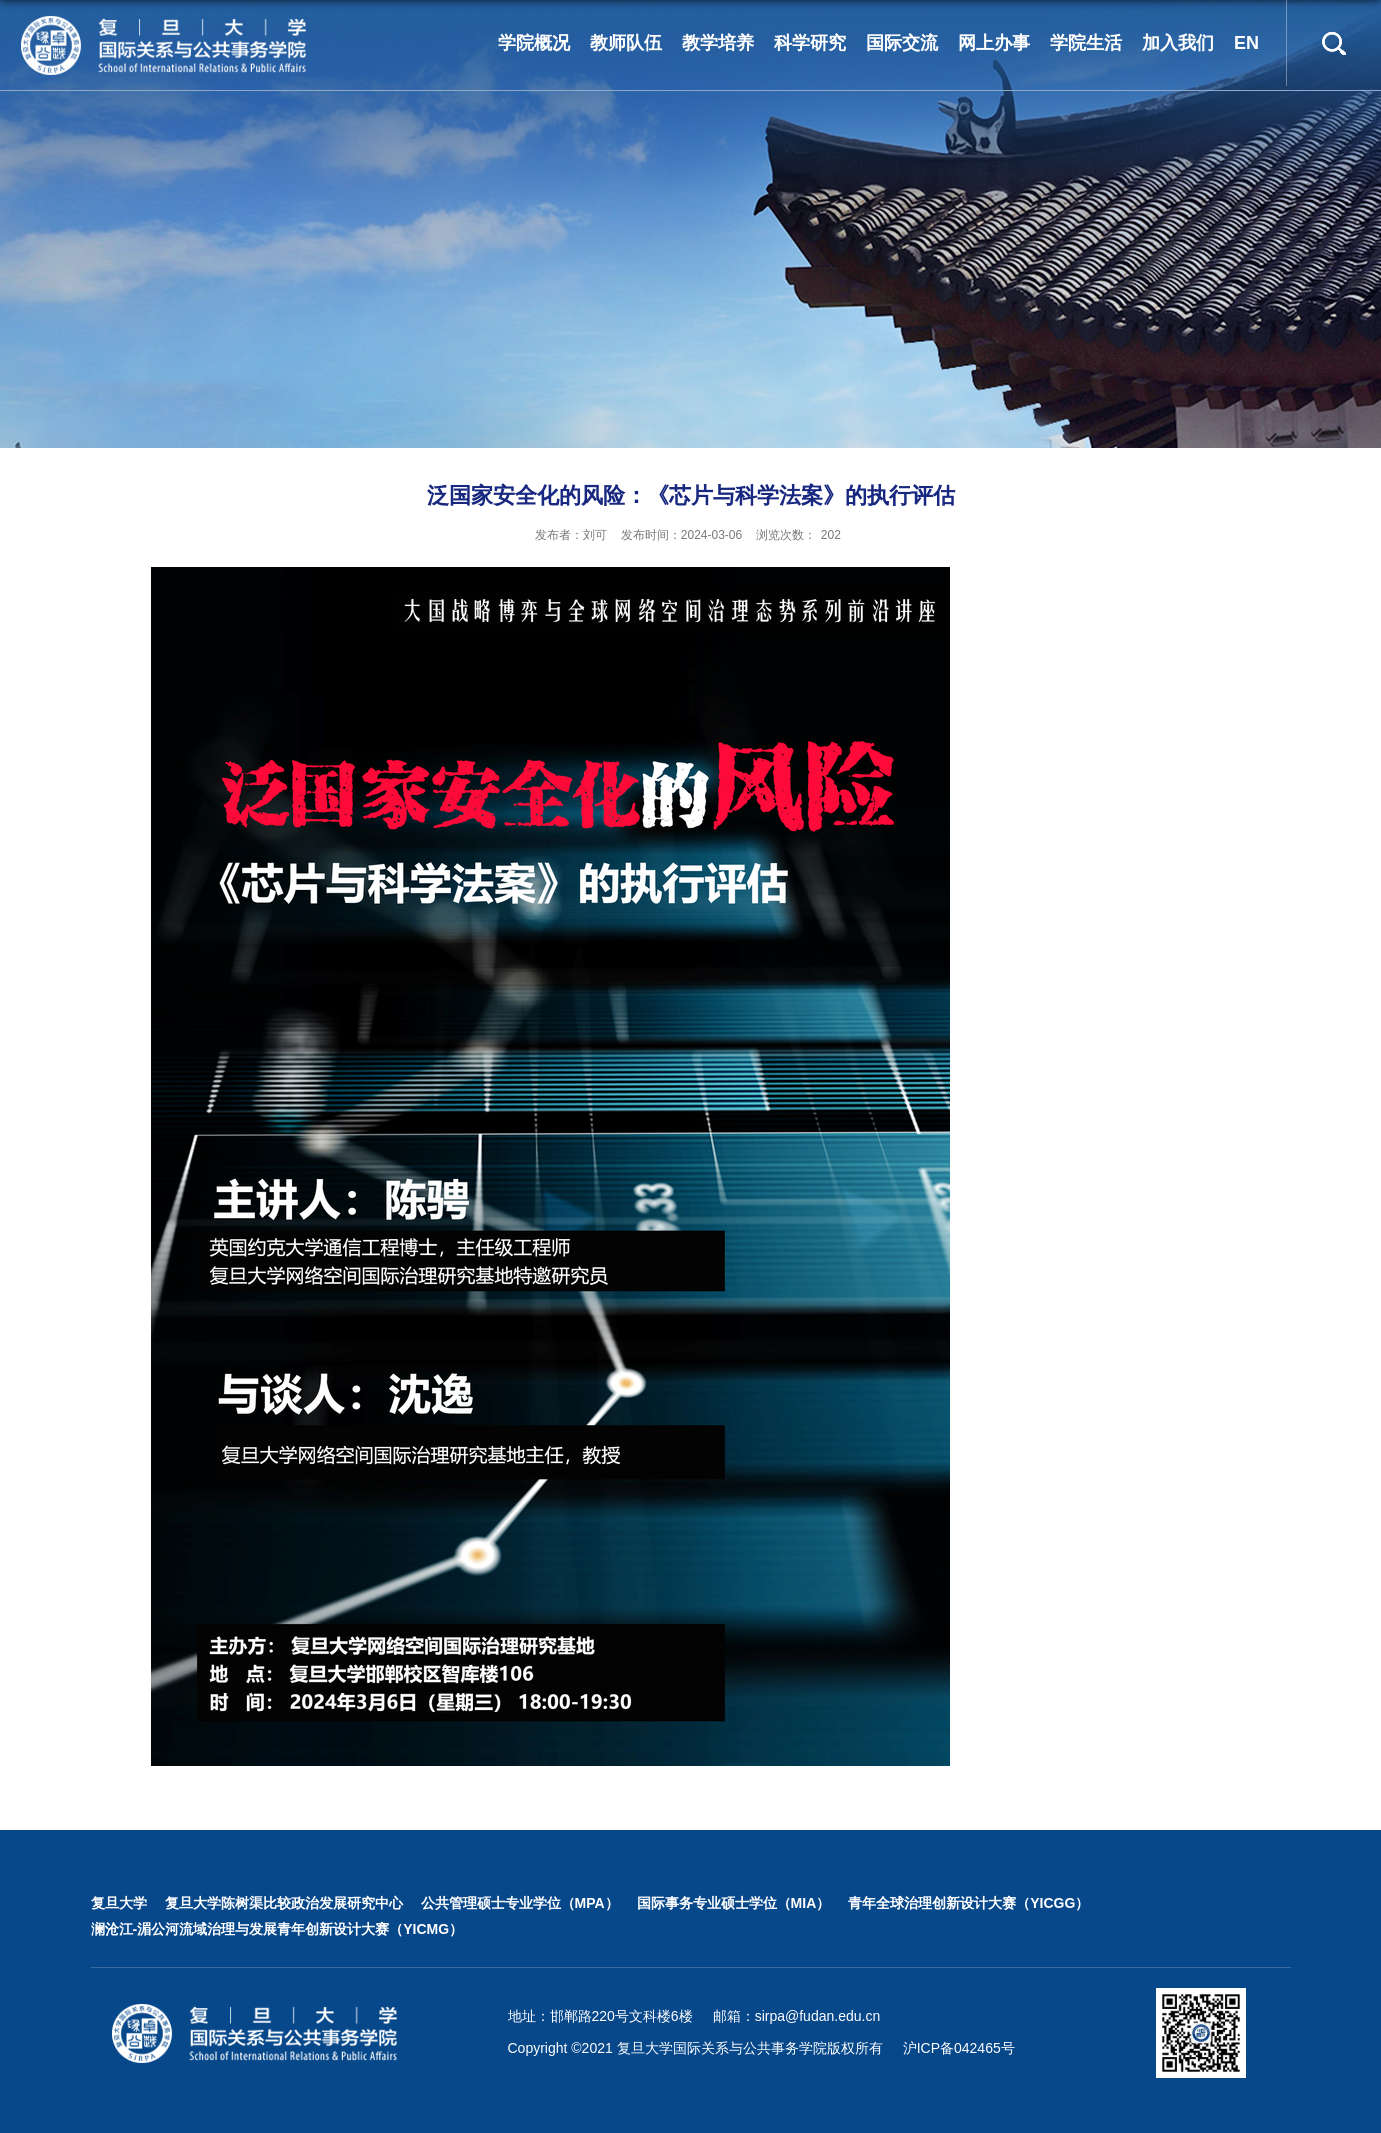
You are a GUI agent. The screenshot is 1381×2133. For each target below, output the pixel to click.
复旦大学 (119, 1903)
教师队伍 (626, 43)
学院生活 (1086, 43)
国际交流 (902, 43)
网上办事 (994, 43)
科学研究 (810, 43)
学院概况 (534, 43)
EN (1246, 43)
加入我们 (1178, 43)
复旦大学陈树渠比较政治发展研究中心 (284, 1903)
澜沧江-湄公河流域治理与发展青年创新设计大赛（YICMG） (277, 1929)
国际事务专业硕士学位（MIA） (734, 1903)
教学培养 (718, 43)
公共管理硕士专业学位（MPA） (520, 1903)
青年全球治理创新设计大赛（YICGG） (968, 1903)
